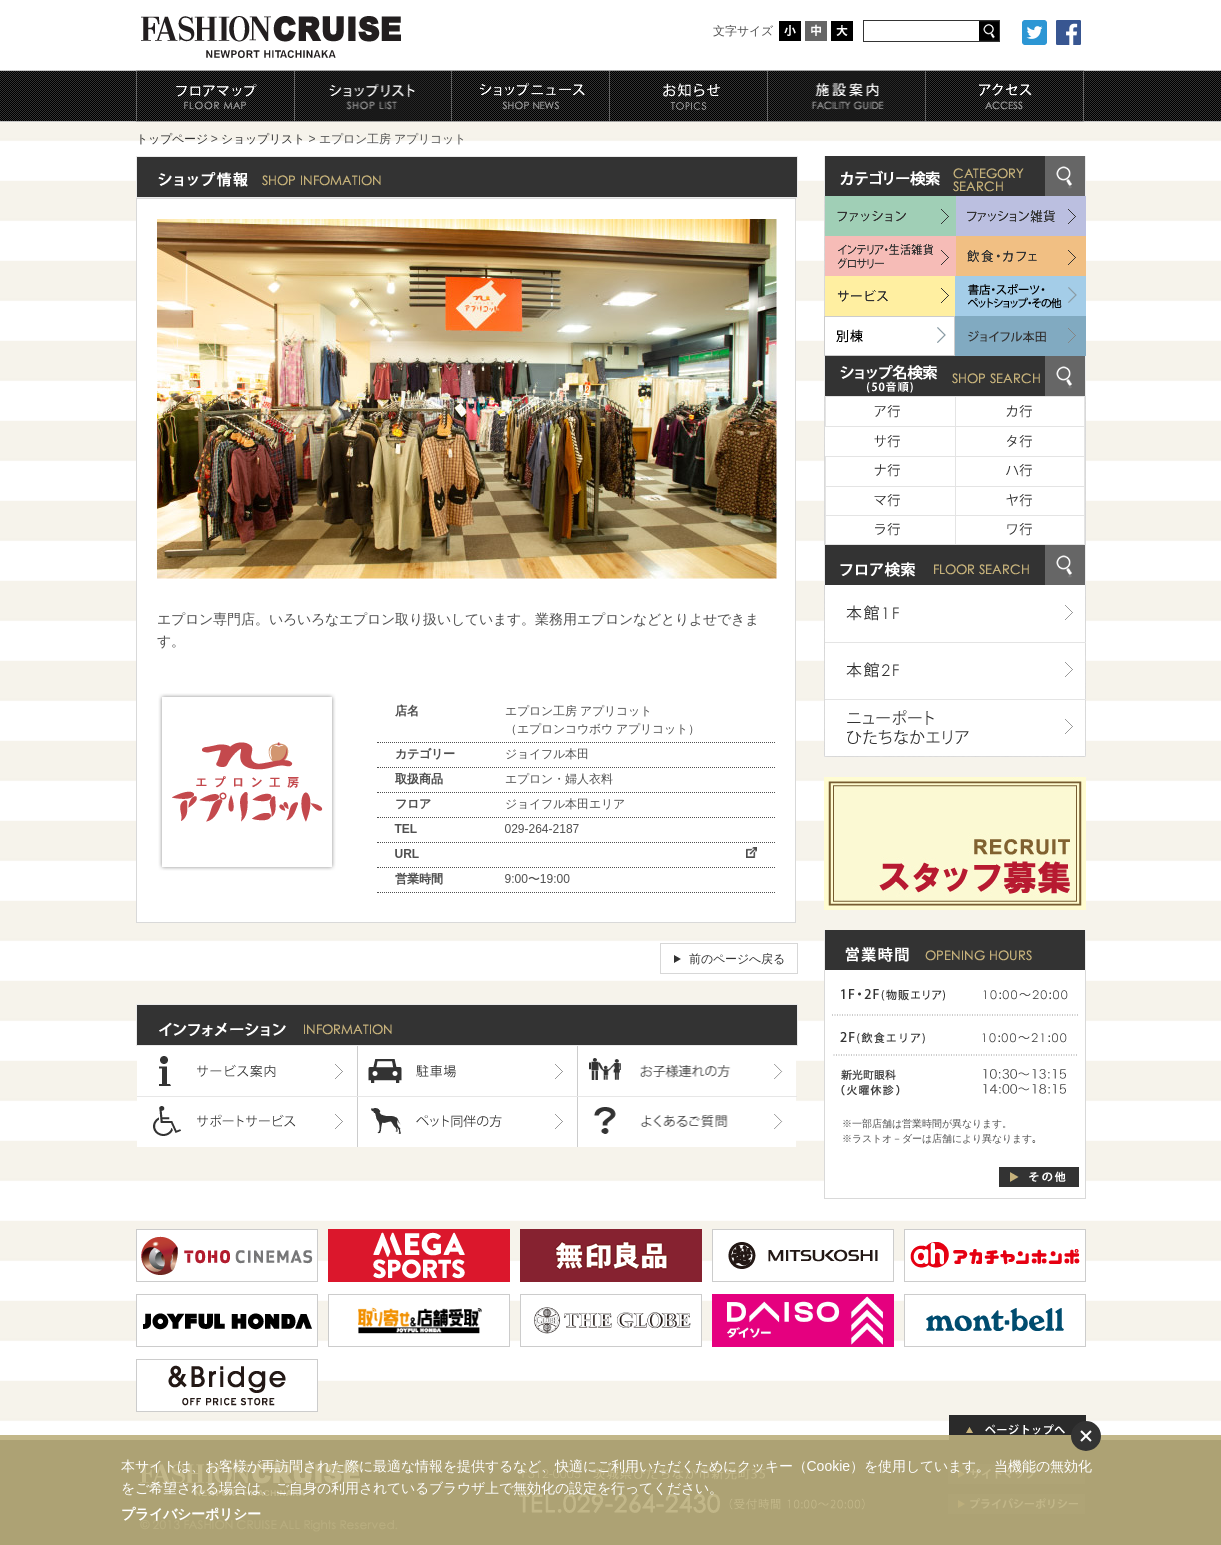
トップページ (172, 139)
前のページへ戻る (737, 959)
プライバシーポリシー (191, 1514)
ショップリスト (263, 139)
